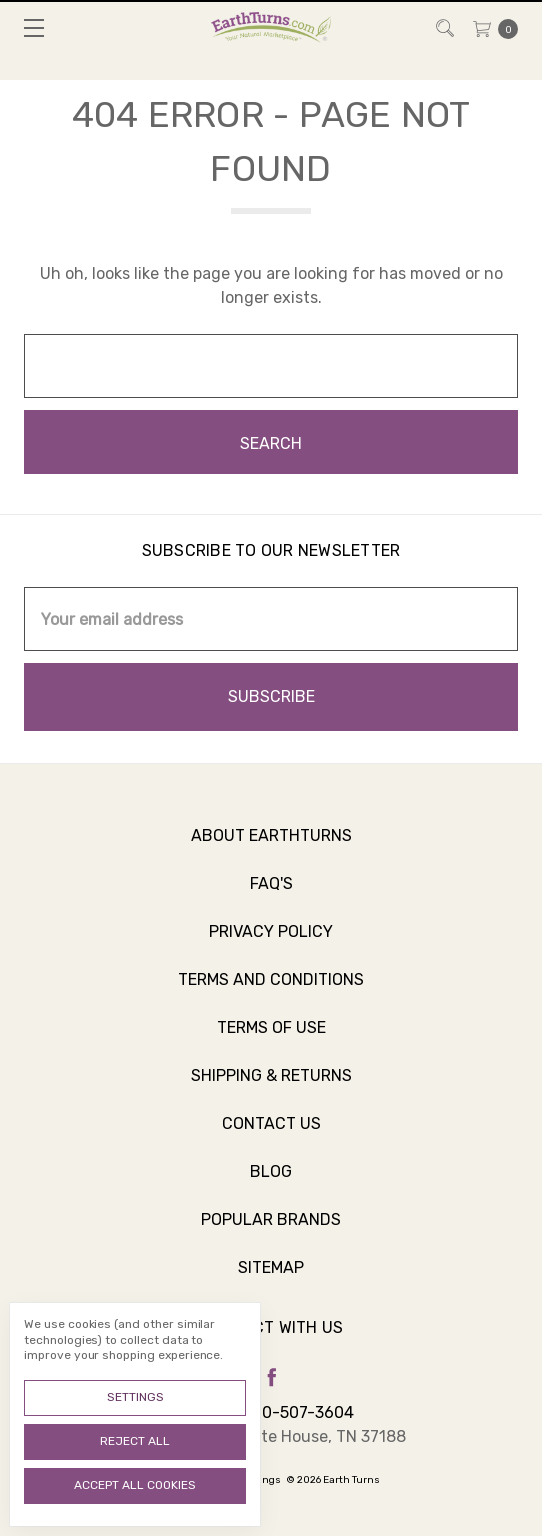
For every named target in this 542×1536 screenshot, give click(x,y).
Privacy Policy (271, 942)
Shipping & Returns (271, 1086)
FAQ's (271, 894)
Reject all (135, 1441)
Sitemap (271, 1278)
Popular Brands (271, 1230)
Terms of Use (271, 1038)
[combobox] (271, 366)
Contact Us (271, 1134)
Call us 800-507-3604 (271, 1412)
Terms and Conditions (271, 990)
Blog (271, 1182)
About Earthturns (271, 846)
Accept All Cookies (135, 1485)
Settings (135, 1397)
